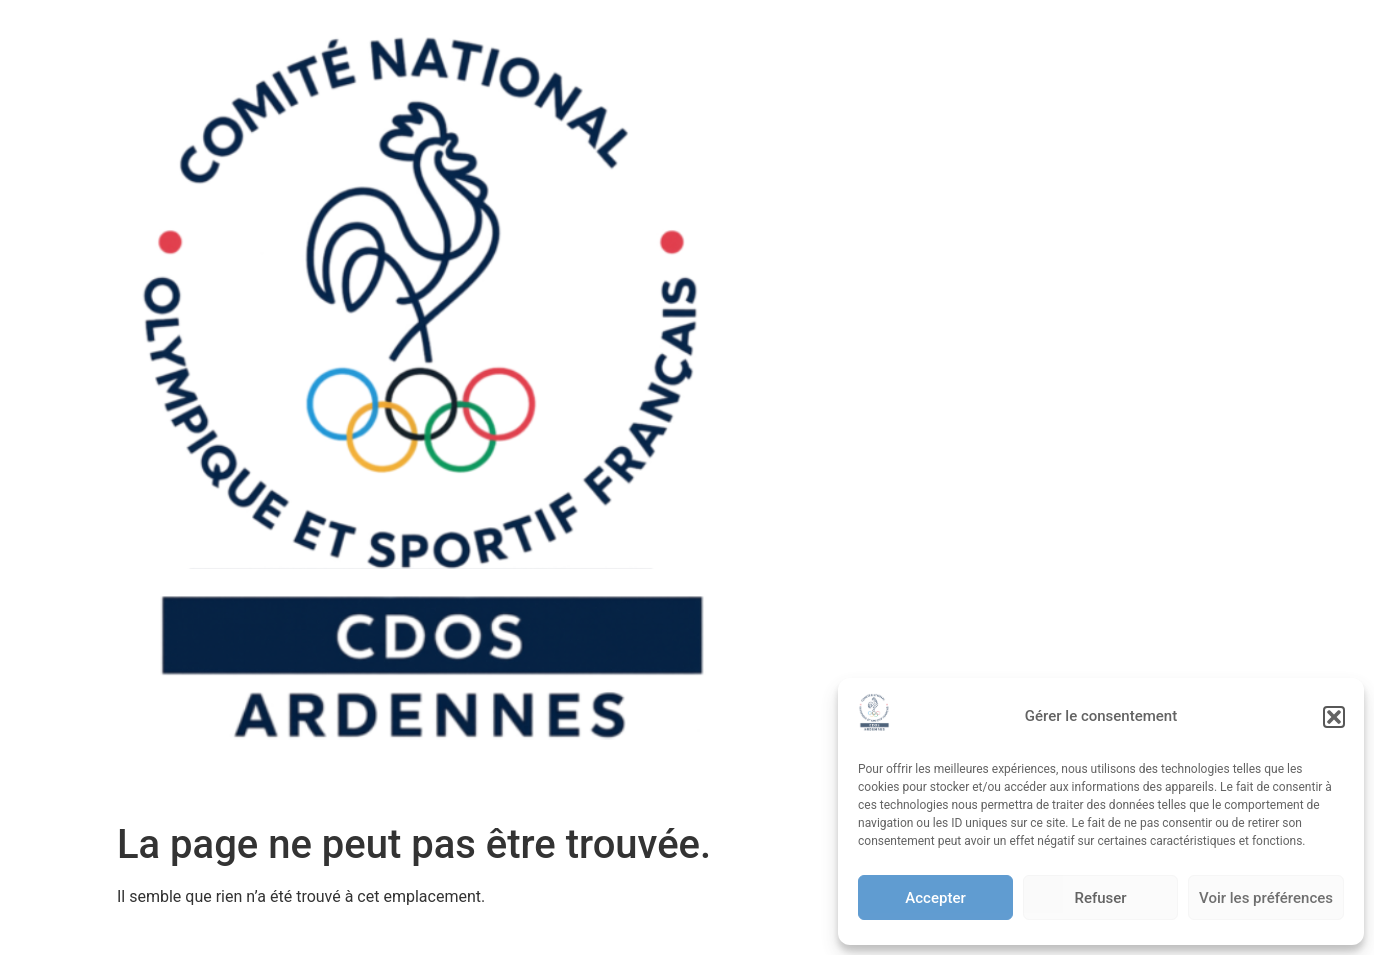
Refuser (1100, 898)
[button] (1334, 717)
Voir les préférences (1266, 898)
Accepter (935, 898)
